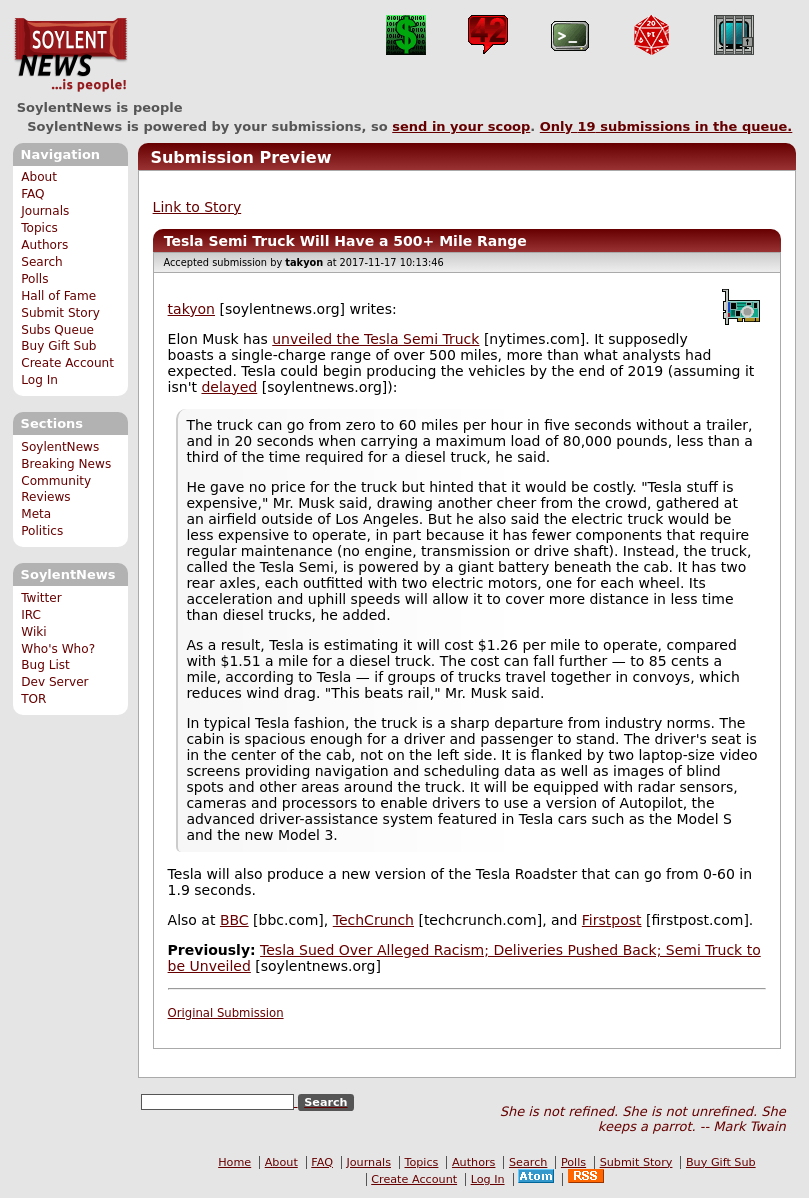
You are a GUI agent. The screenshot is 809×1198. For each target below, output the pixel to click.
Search (42, 262)
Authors (44, 245)
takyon (191, 309)
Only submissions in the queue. (666, 126)
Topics (39, 228)
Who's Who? (58, 649)
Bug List (45, 665)
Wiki (33, 632)
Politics (42, 531)
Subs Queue (57, 330)
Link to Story (197, 207)
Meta (36, 514)
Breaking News (66, 464)
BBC (234, 920)
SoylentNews (70, 55)
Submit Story (60, 313)
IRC (31, 615)
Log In (39, 380)
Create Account (67, 363)
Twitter (41, 598)
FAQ (32, 194)
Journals (45, 211)
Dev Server (54, 682)
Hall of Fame (58, 296)
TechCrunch (373, 920)
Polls (34, 279)
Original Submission (226, 1013)
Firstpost (612, 920)
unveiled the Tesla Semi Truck (375, 339)
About (39, 177)
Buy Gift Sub (58, 346)
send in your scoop (461, 126)
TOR (33, 699)
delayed (229, 387)
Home (234, 1162)
